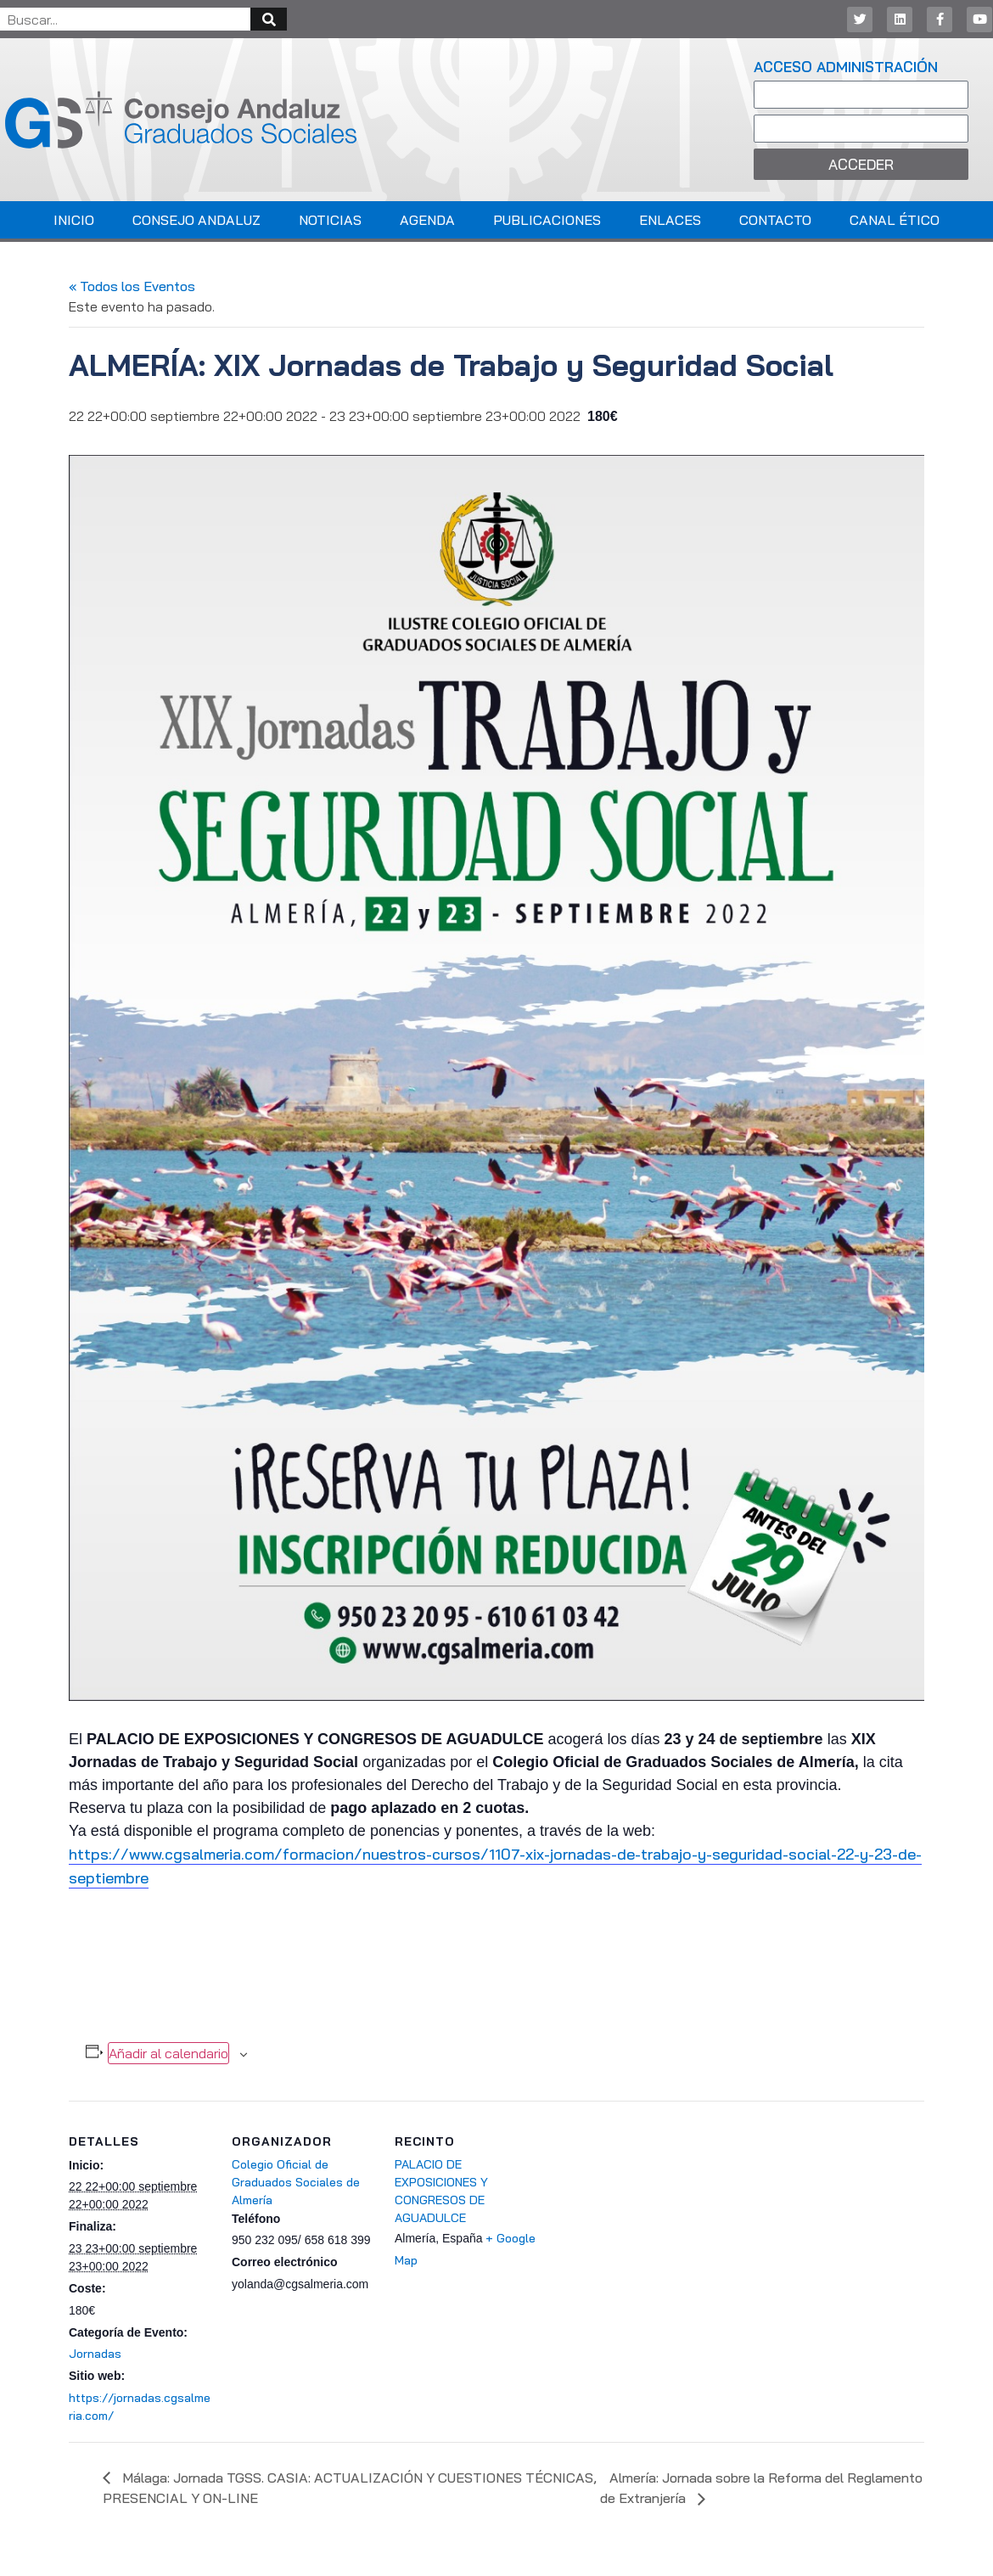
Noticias (330, 219)
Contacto (775, 219)
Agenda (427, 219)
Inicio (73, 219)
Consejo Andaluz (196, 219)
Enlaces (670, 219)
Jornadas (95, 2353)
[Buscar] (268, 19)
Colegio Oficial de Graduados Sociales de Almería (296, 2182)
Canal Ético (895, 219)
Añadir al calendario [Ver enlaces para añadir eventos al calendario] (168, 2053)
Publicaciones (547, 219)
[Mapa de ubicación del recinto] (647, 2217)
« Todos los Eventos (132, 286)
